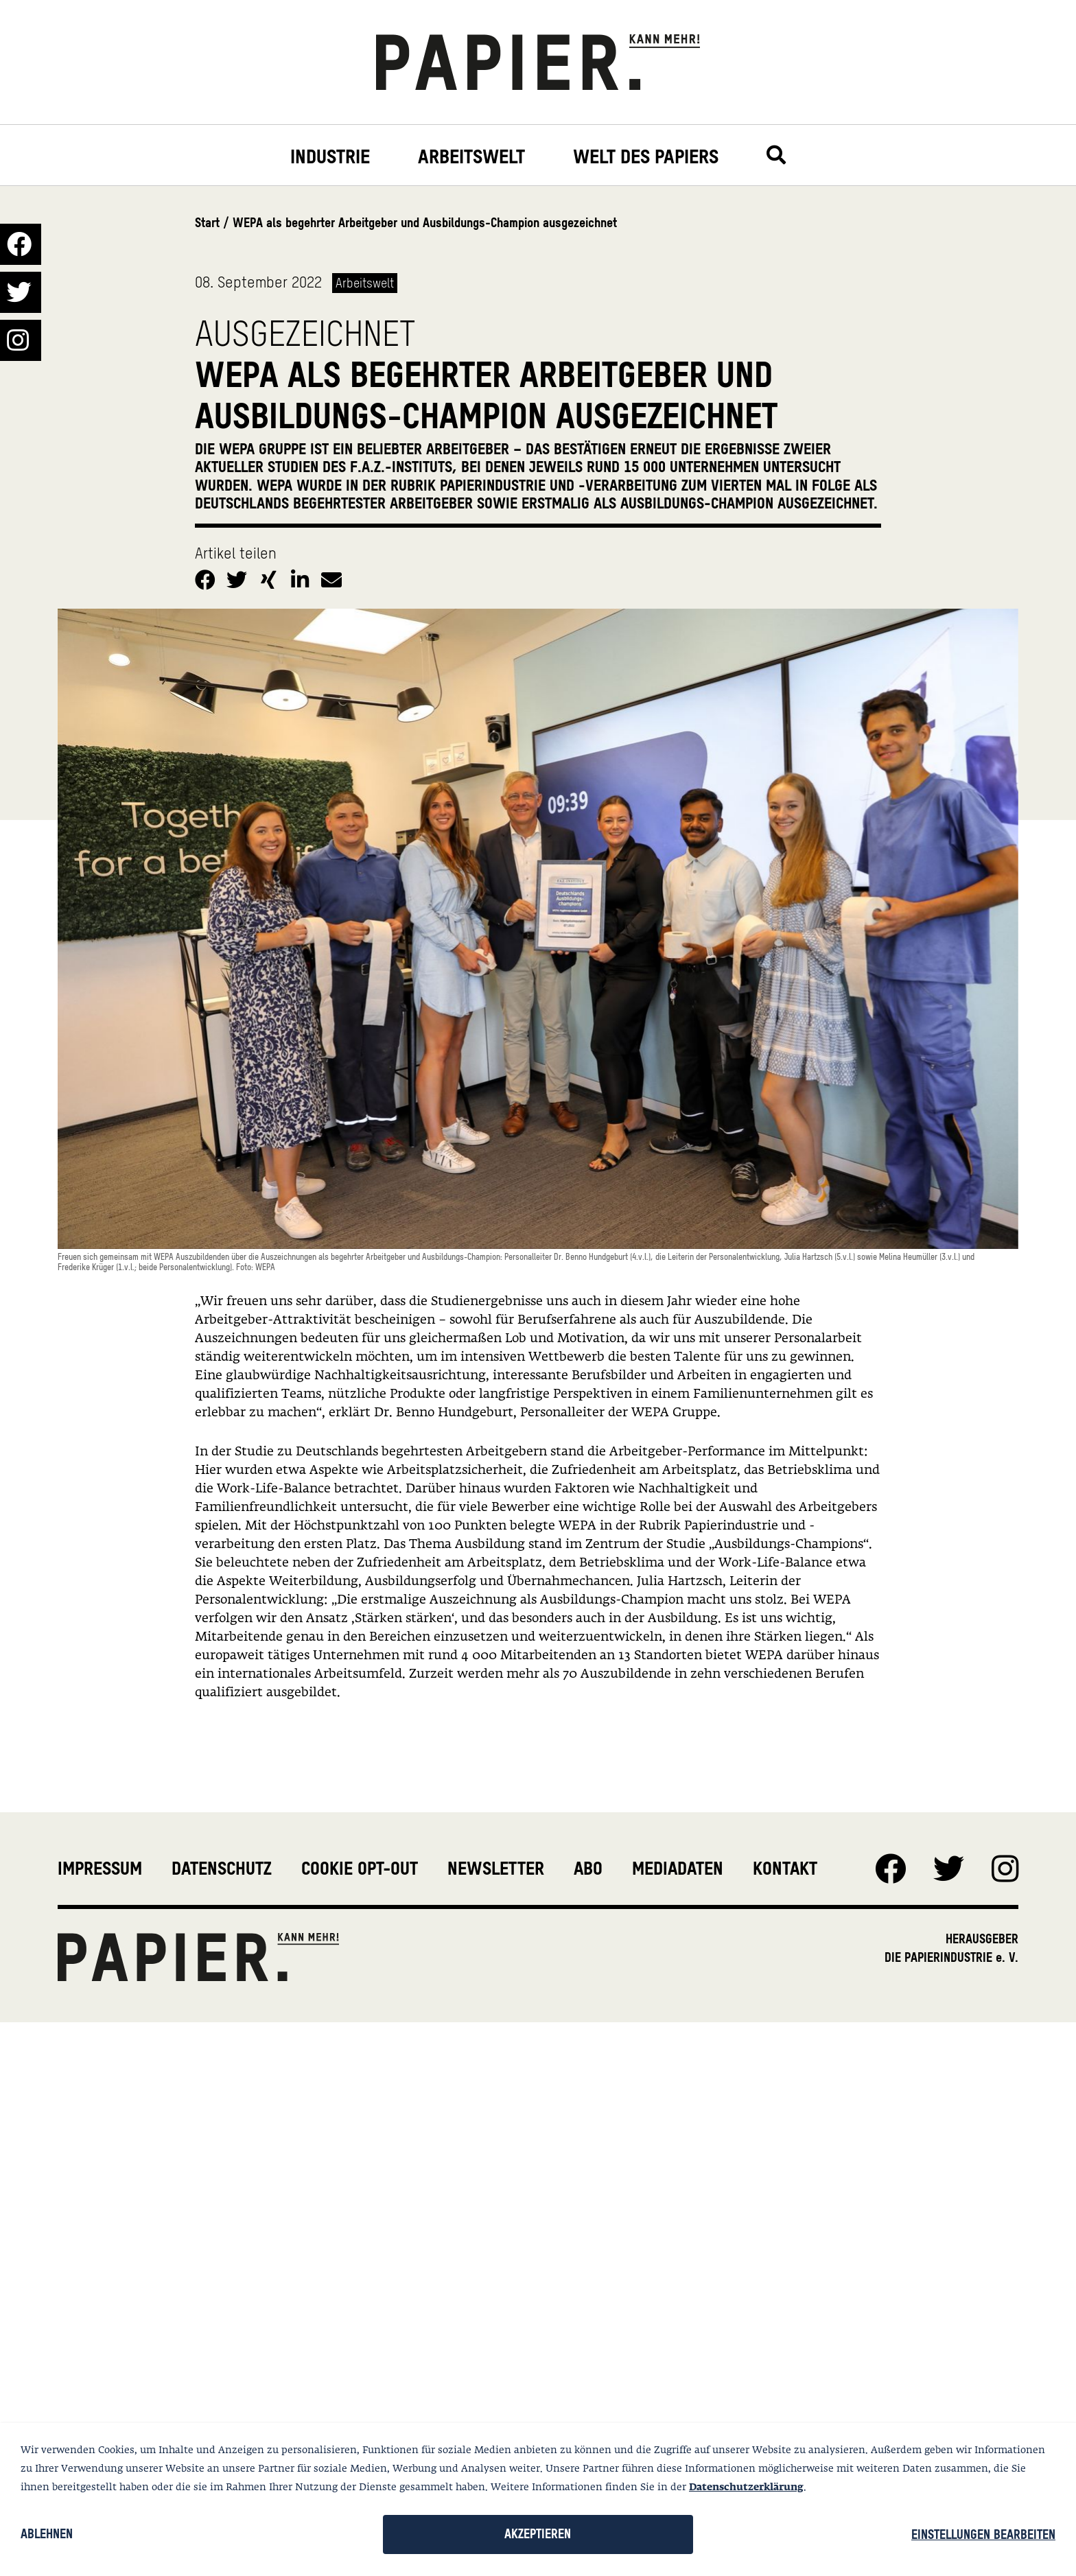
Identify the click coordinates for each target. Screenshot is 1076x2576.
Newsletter (495, 1868)
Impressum (100, 1868)
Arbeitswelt (471, 157)
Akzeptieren (537, 2534)
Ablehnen (47, 2534)
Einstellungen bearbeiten (983, 2534)
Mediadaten (677, 1868)
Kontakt (785, 1868)
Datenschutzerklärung (746, 2487)
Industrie (330, 157)
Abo (588, 1868)
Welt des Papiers (645, 157)
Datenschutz (222, 1868)
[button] (207, 577)
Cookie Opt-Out (359, 1868)
